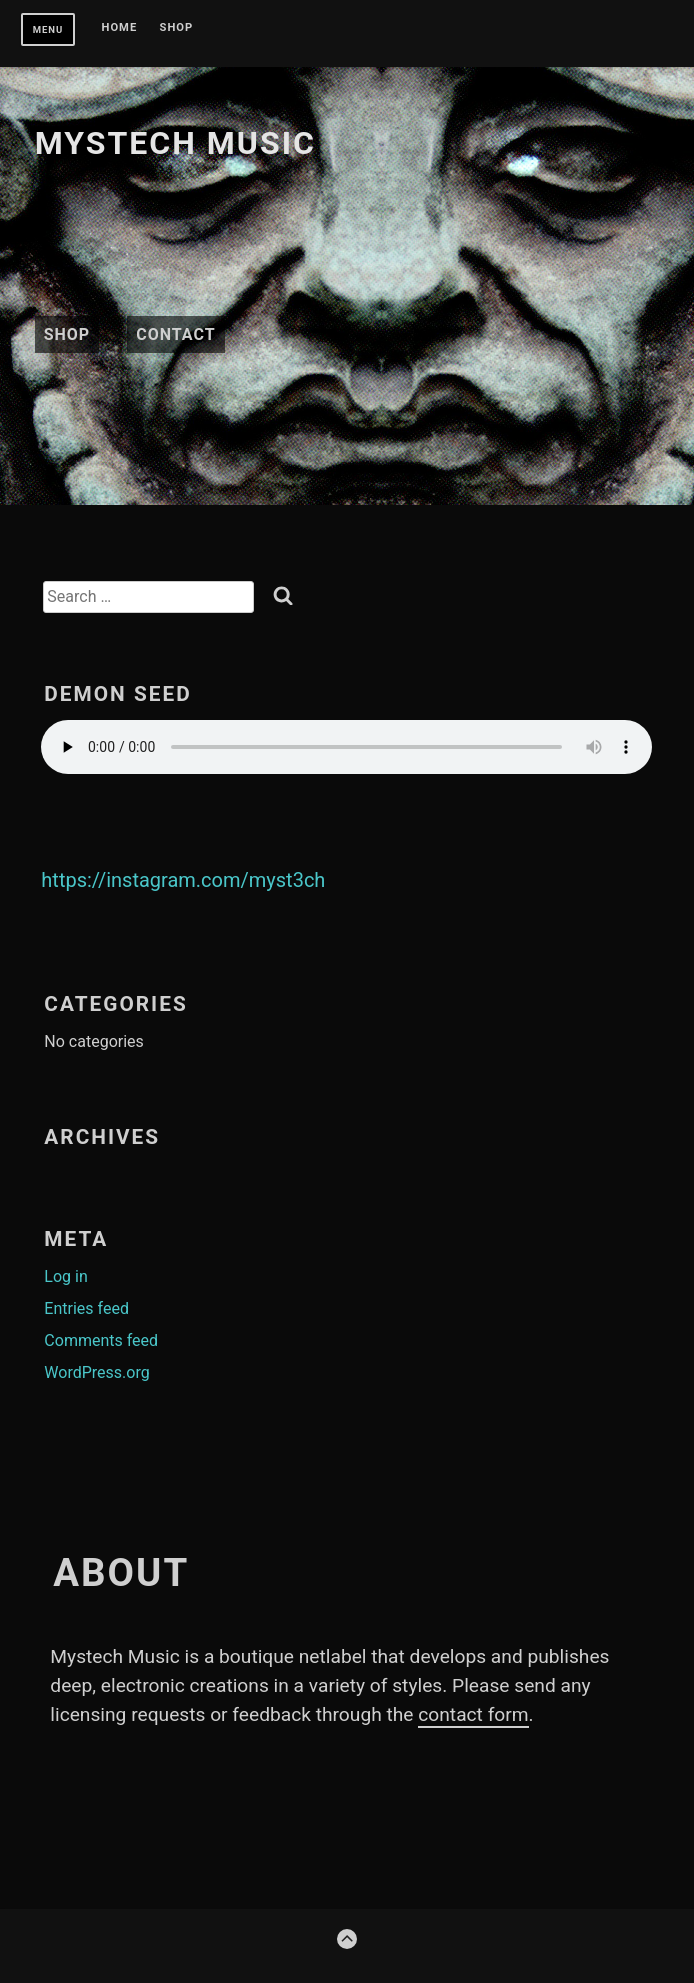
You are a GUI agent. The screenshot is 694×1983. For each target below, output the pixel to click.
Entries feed (86, 1308)
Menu (48, 29)
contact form (473, 1714)
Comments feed (101, 1340)
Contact (175, 334)
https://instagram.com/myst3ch (183, 880)
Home (120, 28)
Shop (177, 28)
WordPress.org (96, 1372)
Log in (65, 1276)
